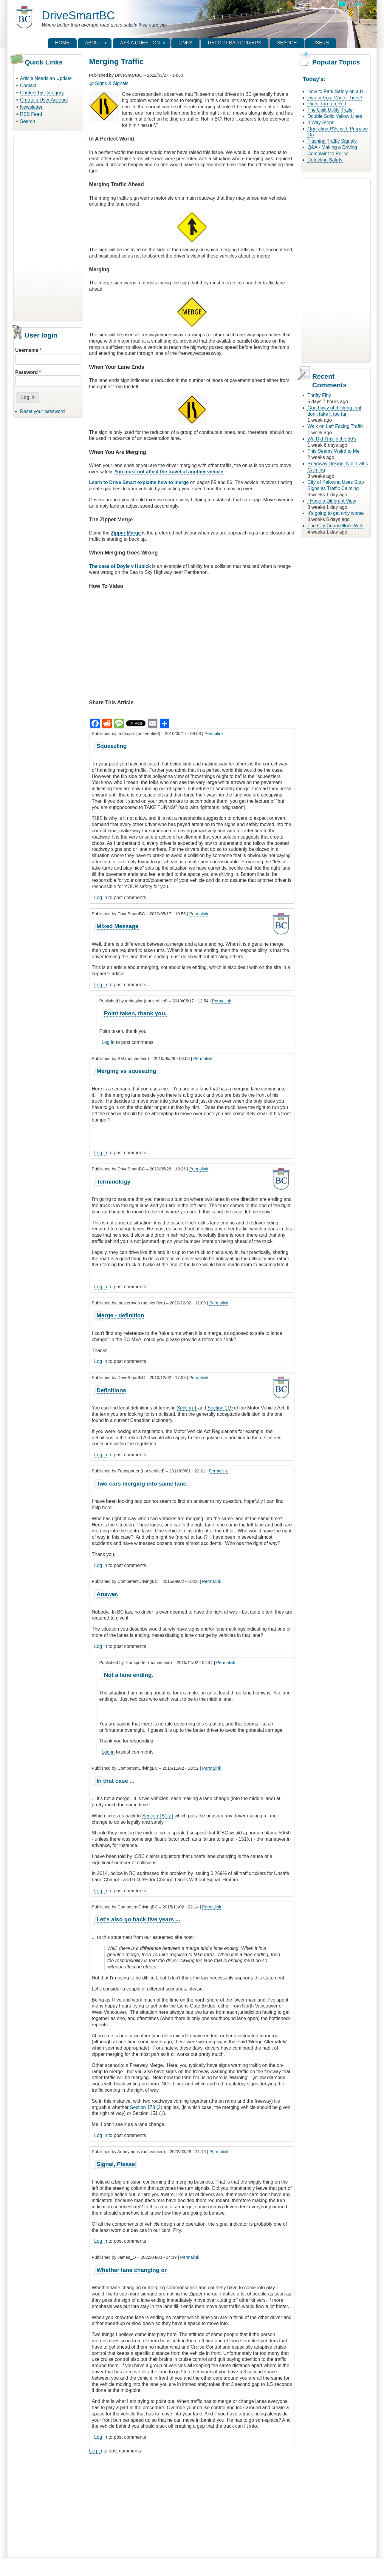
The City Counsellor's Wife (335, 525)
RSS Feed (31, 114)
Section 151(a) (157, 1815)
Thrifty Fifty (319, 395)
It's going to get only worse (335, 513)
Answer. (108, 1594)
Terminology (114, 1181)
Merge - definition (120, 1315)
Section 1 (187, 1407)
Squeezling (112, 746)
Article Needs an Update (46, 78)
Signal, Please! (117, 2164)
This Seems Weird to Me (333, 451)
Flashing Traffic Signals (332, 141)
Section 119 (220, 1407)
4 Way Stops (320, 122)
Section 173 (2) (146, 2107)
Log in (100, 897)
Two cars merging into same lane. (142, 1483)
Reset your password (42, 411)
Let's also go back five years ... (138, 1919)
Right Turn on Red (326, 103)
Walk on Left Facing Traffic (335, 426)
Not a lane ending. (128, 1675)
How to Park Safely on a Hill (336, 91)
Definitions (111, 1390)
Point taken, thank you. (135, 1013)
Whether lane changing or (132, 2270)
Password (26, 372)
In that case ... (115, 1781)
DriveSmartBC (78, 15)
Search (27, 121)
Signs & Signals (111, 83)
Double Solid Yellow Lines (334, 116)
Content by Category (42, 92)
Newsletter (31, 107)
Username (26, 350)
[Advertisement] (48, 228)
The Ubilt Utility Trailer (330, 110)
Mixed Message (118, 926)
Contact (28, 85)
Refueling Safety (324, 159)
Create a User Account (44, 99)
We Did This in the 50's (331, 438)
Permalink (214, 733)
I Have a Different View (331, 500)
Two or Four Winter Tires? (334, 97)
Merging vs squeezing (126, 1071)
